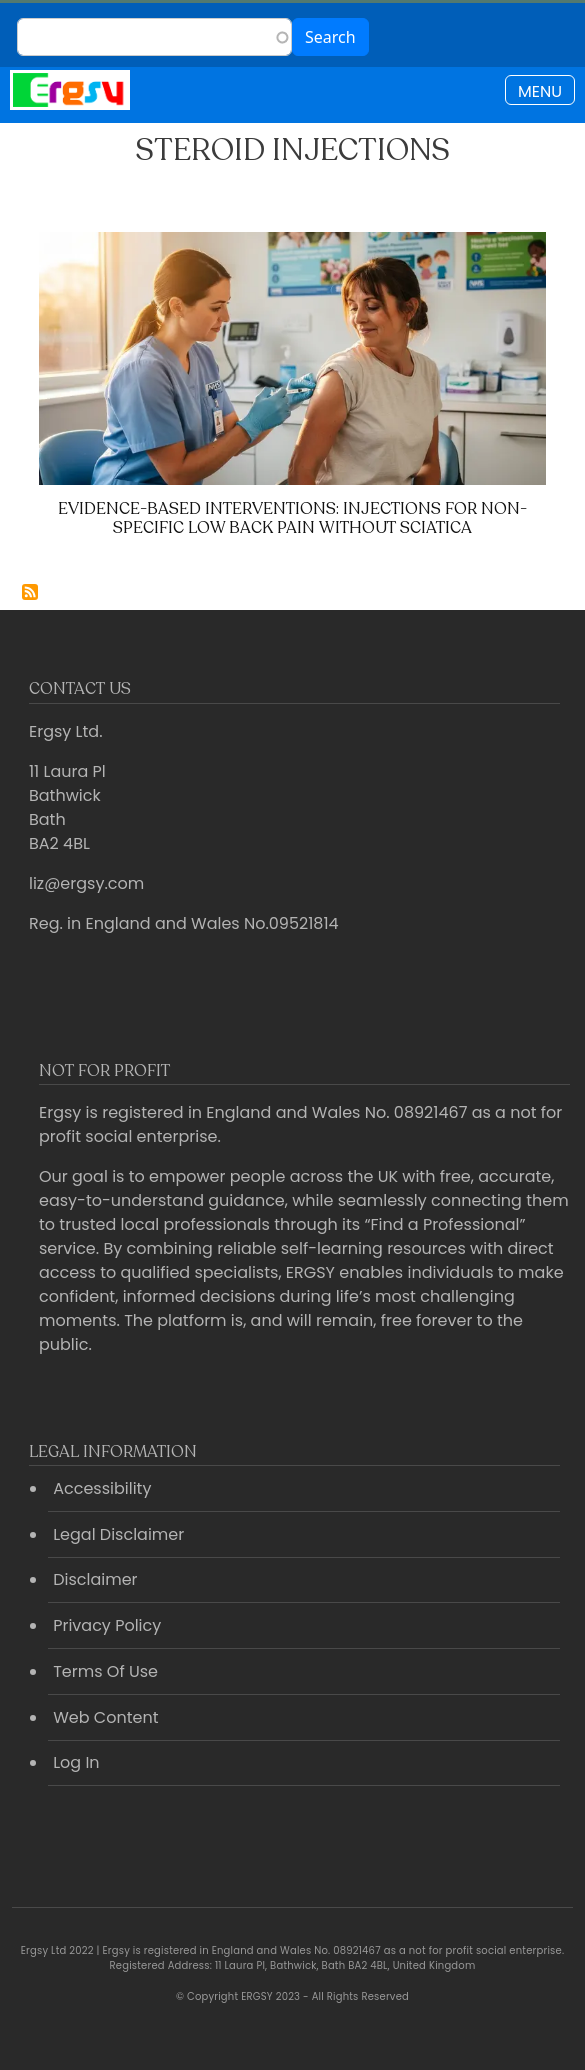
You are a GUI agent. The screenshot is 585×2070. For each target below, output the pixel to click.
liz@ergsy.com (86, 883)
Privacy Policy (107, 1625)
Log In (76, 1762)
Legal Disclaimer (118, 1534)
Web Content (105, 1717)
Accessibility (102, 1488)
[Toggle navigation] (540, 90)
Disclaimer (95, 1579)
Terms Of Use (105, 1671)
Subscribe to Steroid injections (30, 592)
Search (330, 37)
